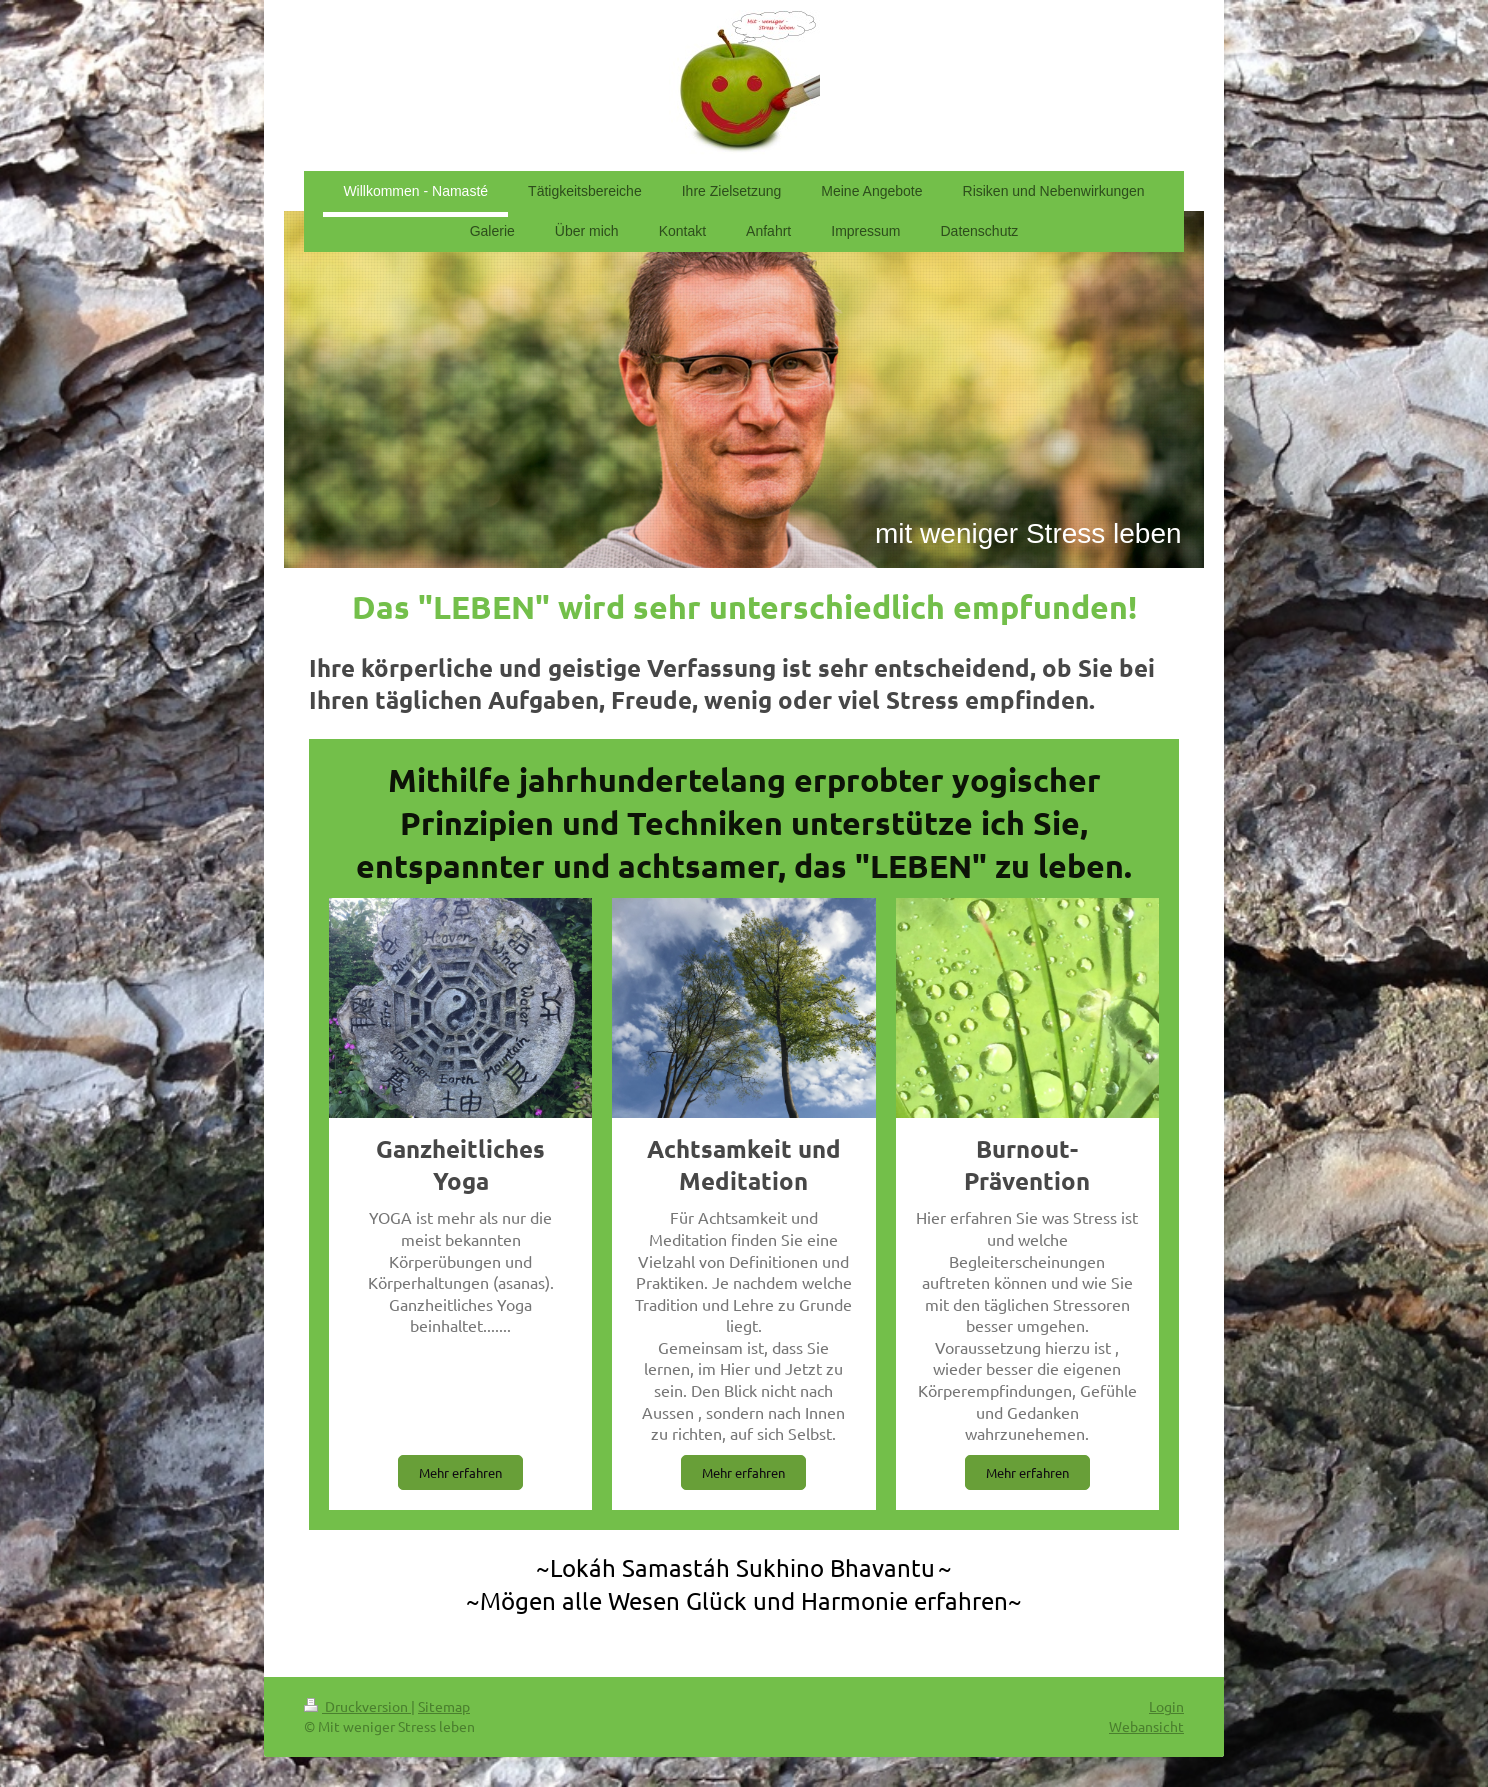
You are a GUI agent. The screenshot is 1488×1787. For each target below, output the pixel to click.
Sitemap (444, 1706)
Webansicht (1146, 1726)
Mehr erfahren (460, 1472)
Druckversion (357, 1706)
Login (1166, 1706)
